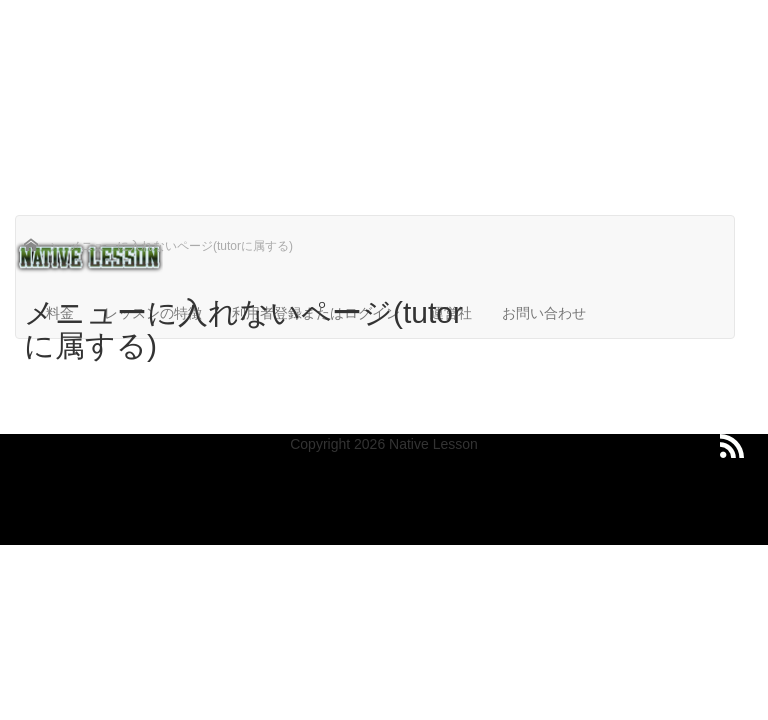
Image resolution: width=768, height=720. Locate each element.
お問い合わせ (544, 313)
